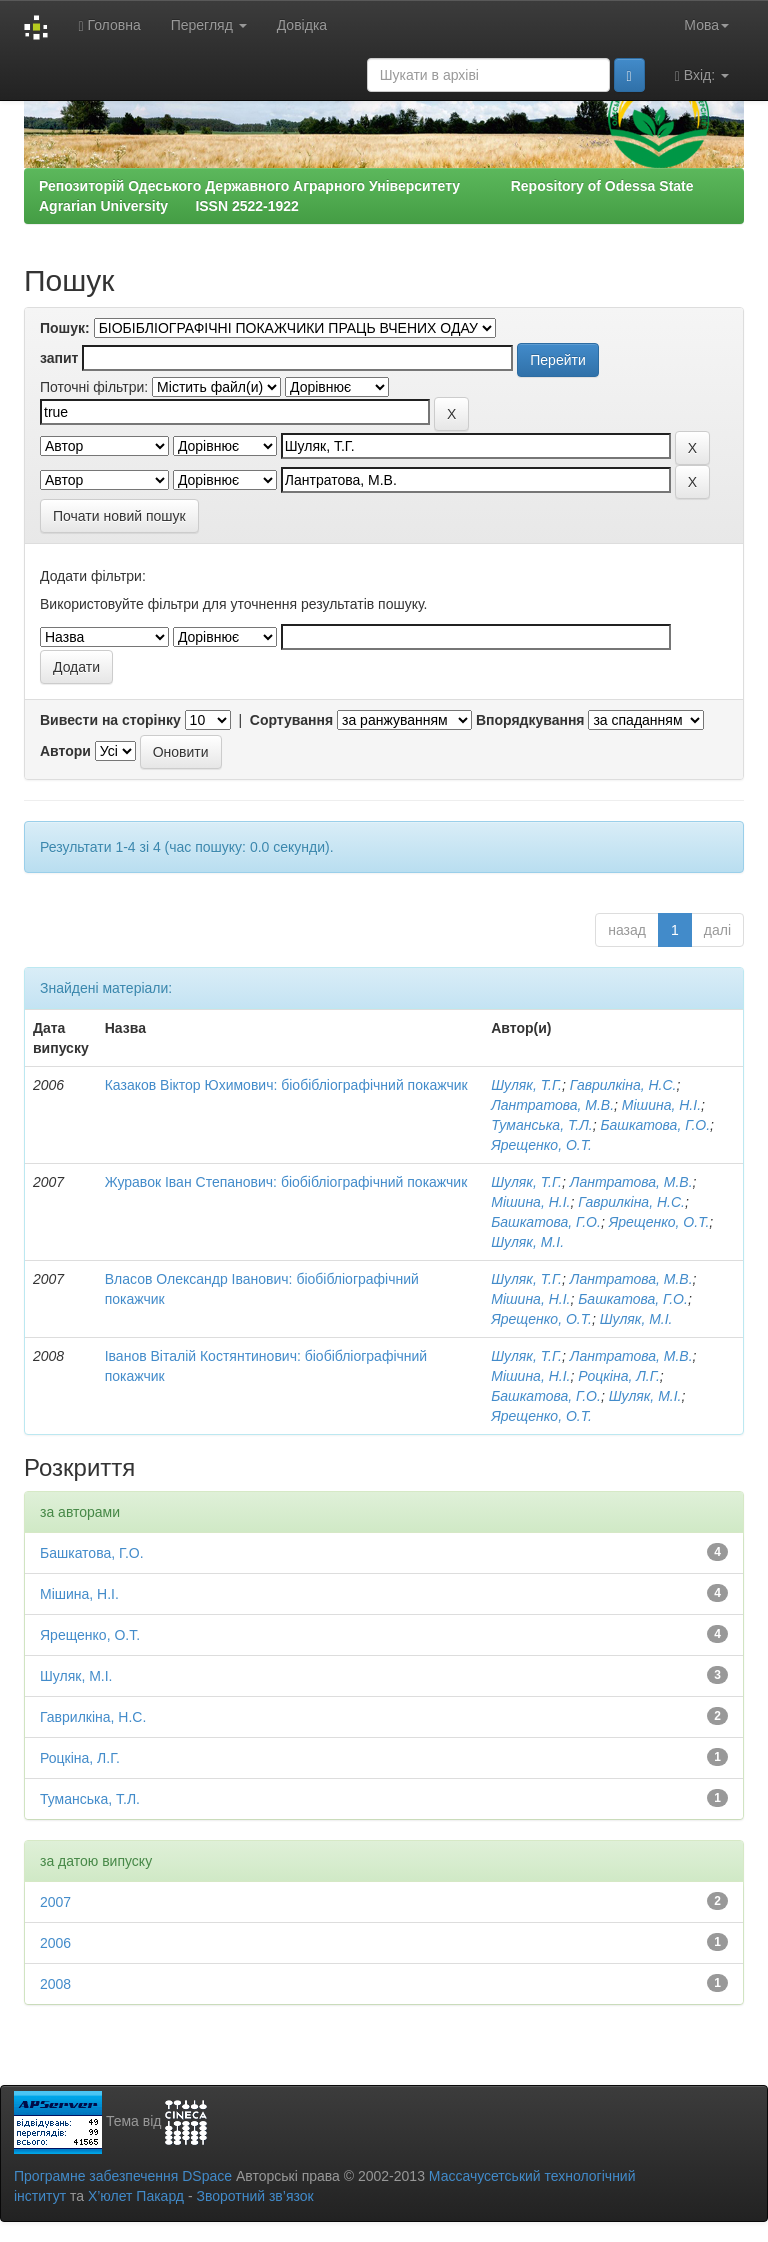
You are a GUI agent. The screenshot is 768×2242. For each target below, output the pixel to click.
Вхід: (702, 75)
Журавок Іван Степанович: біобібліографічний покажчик (286, 1182)
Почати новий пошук (119, 516)
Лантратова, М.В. (552, 1105)
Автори (65, 751)
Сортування (291, 720)
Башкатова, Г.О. (655, 1125)
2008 (55, 1984)
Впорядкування (530, 720)
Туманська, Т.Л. (541, 1125)
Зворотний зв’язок (254, 2196)
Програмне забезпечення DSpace (123, 2176)
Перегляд (209, 25)
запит (59, 358)
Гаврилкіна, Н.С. (623, 1085)
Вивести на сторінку (110, 720)
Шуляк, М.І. (527, 1242)
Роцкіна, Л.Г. (619, 1376)
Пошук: (65, 328)
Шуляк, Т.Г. (526, 1085)
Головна (109, 25)
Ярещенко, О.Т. (541, 1145)
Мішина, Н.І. (661, 1105)
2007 (55, 1902)
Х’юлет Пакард (136, 2196)
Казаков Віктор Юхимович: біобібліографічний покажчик (286, 1085)
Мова (706, 25)
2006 (55, 1943)
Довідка (302, 25)
